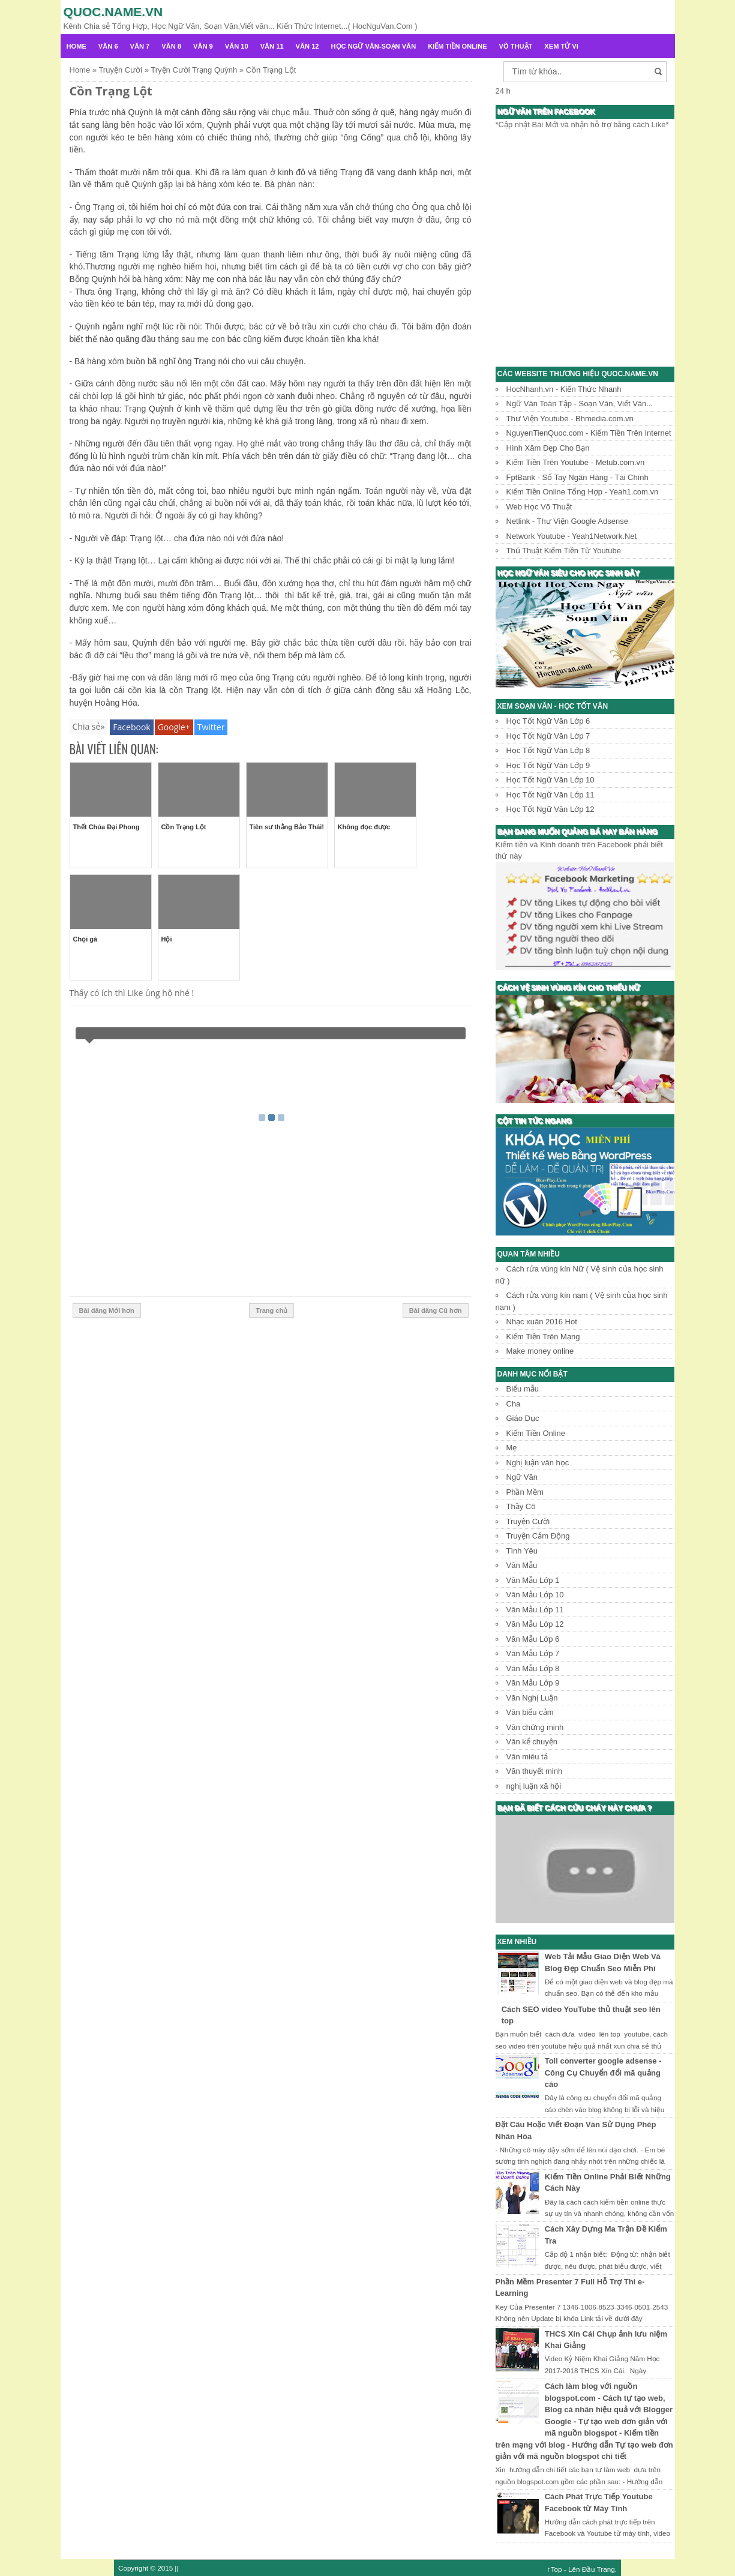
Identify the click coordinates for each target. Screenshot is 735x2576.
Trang (606, 2569)
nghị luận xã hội (534, 1786)
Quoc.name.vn (113, 12)
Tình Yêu (522, 1550)
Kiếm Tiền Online (457, 46)
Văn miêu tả (527, 1756)
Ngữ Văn (522, 1477)
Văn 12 (307, 46)
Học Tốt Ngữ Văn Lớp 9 (548, 765)
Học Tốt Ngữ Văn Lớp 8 (548, 750)
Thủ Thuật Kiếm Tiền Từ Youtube (563, 550)
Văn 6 (108, 46)
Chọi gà (85, 939)
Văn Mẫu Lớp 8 (533, 1668)
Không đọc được (364, 826)
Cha (513, 1403)
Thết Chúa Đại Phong (106, 826)
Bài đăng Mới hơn (106, 1310)
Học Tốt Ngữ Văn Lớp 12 (550, 809)
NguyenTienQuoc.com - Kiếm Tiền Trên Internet (588, 432)
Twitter (211, 727)
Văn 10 (236, 46)
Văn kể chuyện (532, 1741)
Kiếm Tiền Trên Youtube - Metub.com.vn (575, 462)
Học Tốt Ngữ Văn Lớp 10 (550, 779)
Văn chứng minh (535, 1727)
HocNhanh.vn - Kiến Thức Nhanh (564, 389)
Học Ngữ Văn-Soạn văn (373, 46)
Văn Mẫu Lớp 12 (535, 1624)
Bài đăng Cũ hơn (435, 1310)
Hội (166, 939)
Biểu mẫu (522, 1388)
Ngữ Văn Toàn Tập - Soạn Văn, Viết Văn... (579, 403)
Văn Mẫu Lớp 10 (535, 1594)
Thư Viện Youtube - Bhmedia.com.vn (570, 418)
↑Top (554, 2569)
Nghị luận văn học (537, 1462)
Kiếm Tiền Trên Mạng (543, 1336)
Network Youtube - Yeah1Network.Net (571, 536)
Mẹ (511, 1447)
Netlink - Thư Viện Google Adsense (567, 521)
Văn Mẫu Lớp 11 (535, 1609)
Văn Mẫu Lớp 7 (533, 1653)
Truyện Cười (528, 1521)
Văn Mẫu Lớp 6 (533, 1639)
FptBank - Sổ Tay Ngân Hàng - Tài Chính (577, 477)
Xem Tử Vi (561, 46)
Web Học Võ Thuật (539, 506)
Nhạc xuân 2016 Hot (541, 1321)
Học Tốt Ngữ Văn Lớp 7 (548, 735)
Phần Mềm (525, 1492)
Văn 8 (171, 46)
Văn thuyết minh (534, 1771)
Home (76, 46)
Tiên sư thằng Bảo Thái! (287, 826)
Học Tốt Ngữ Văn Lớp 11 (550, 794)
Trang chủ (271, 1310)
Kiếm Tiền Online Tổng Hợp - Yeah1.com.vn (582, 491)
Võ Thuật (516, 46)
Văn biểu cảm (530, 1712)
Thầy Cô (521, 1506)
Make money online (540, 1351)
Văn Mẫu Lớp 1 (533, 1580)
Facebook (131, 727)
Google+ (174, 727)
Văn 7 (140, 46)
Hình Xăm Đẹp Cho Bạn (548, 447)
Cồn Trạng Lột (111, 91)
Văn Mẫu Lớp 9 (533, 1682)
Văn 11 (272, 46)
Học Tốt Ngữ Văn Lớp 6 (548, 720)
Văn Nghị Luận (532, 1697)
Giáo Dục (522, 1418)
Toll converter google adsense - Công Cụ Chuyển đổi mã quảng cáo (603, 2072)
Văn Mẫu (522, 1565)
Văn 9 (203, 46)
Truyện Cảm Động (538, 1535)
